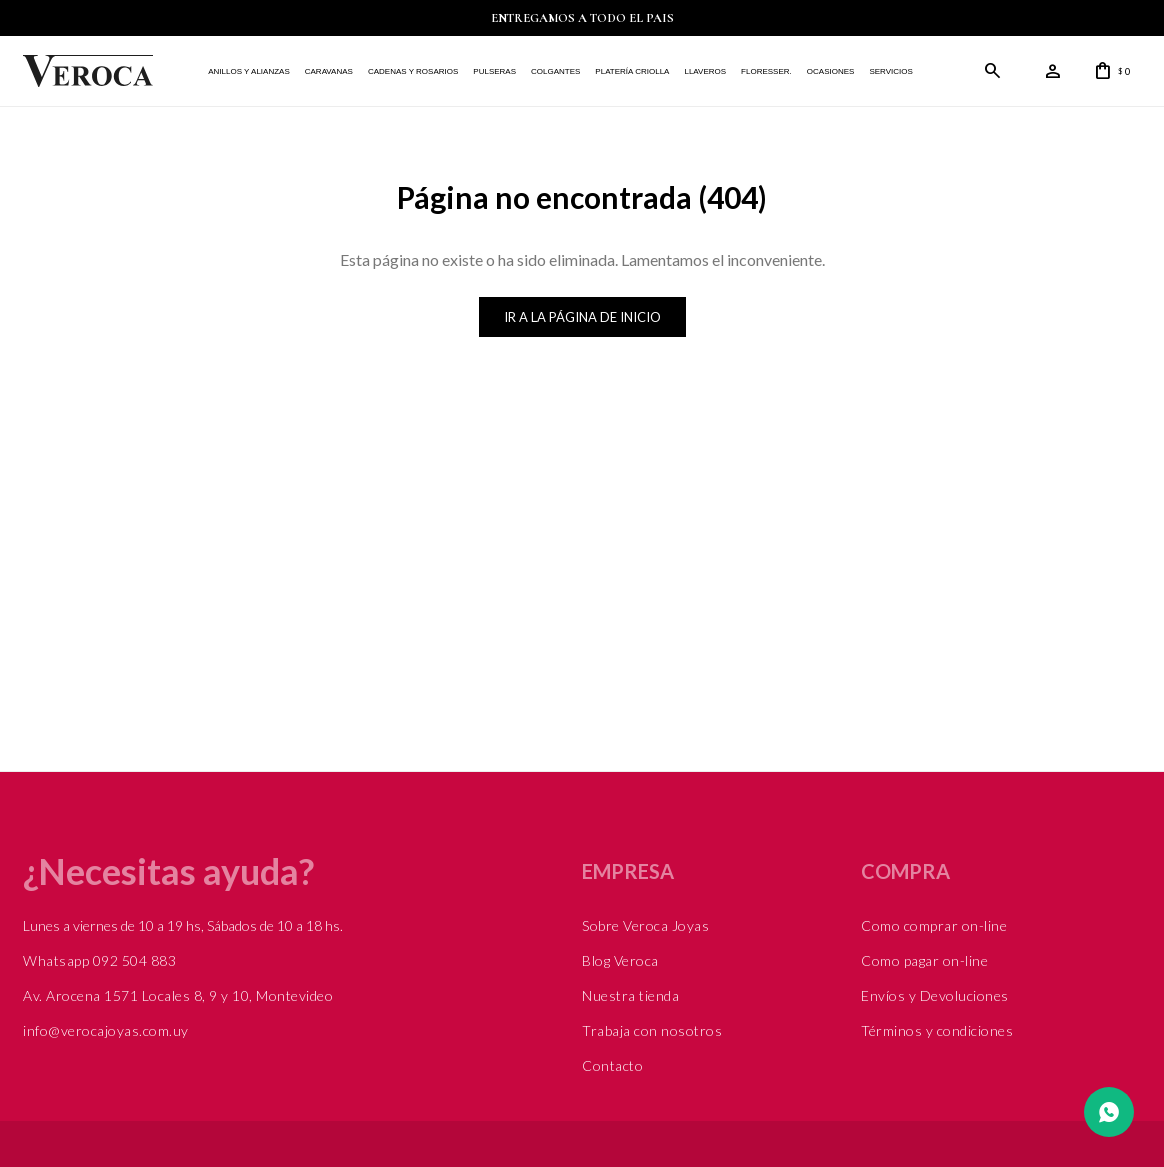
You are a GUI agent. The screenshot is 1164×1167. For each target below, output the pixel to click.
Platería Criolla (632, 71)
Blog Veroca (620, 960)
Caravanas (329, 71)
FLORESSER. (766, 71)
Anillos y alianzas (249, 71)
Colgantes (555, 71)
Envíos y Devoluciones (935, 995)
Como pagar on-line (924, 960)
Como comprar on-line (934, 925)
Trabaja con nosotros (652, 1030)
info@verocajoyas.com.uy (106, 1030)
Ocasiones (831, 71)
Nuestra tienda (630, 995)
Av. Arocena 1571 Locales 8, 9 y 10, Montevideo (178, 995)
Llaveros (705, 71)
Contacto (612, 1065)
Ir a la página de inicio (582, 317)
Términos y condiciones (937, 1030)
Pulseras (494, 71)
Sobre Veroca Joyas (645, 925)
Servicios (890, 71)
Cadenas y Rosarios (413, 71)
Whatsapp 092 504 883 (99, 960)
